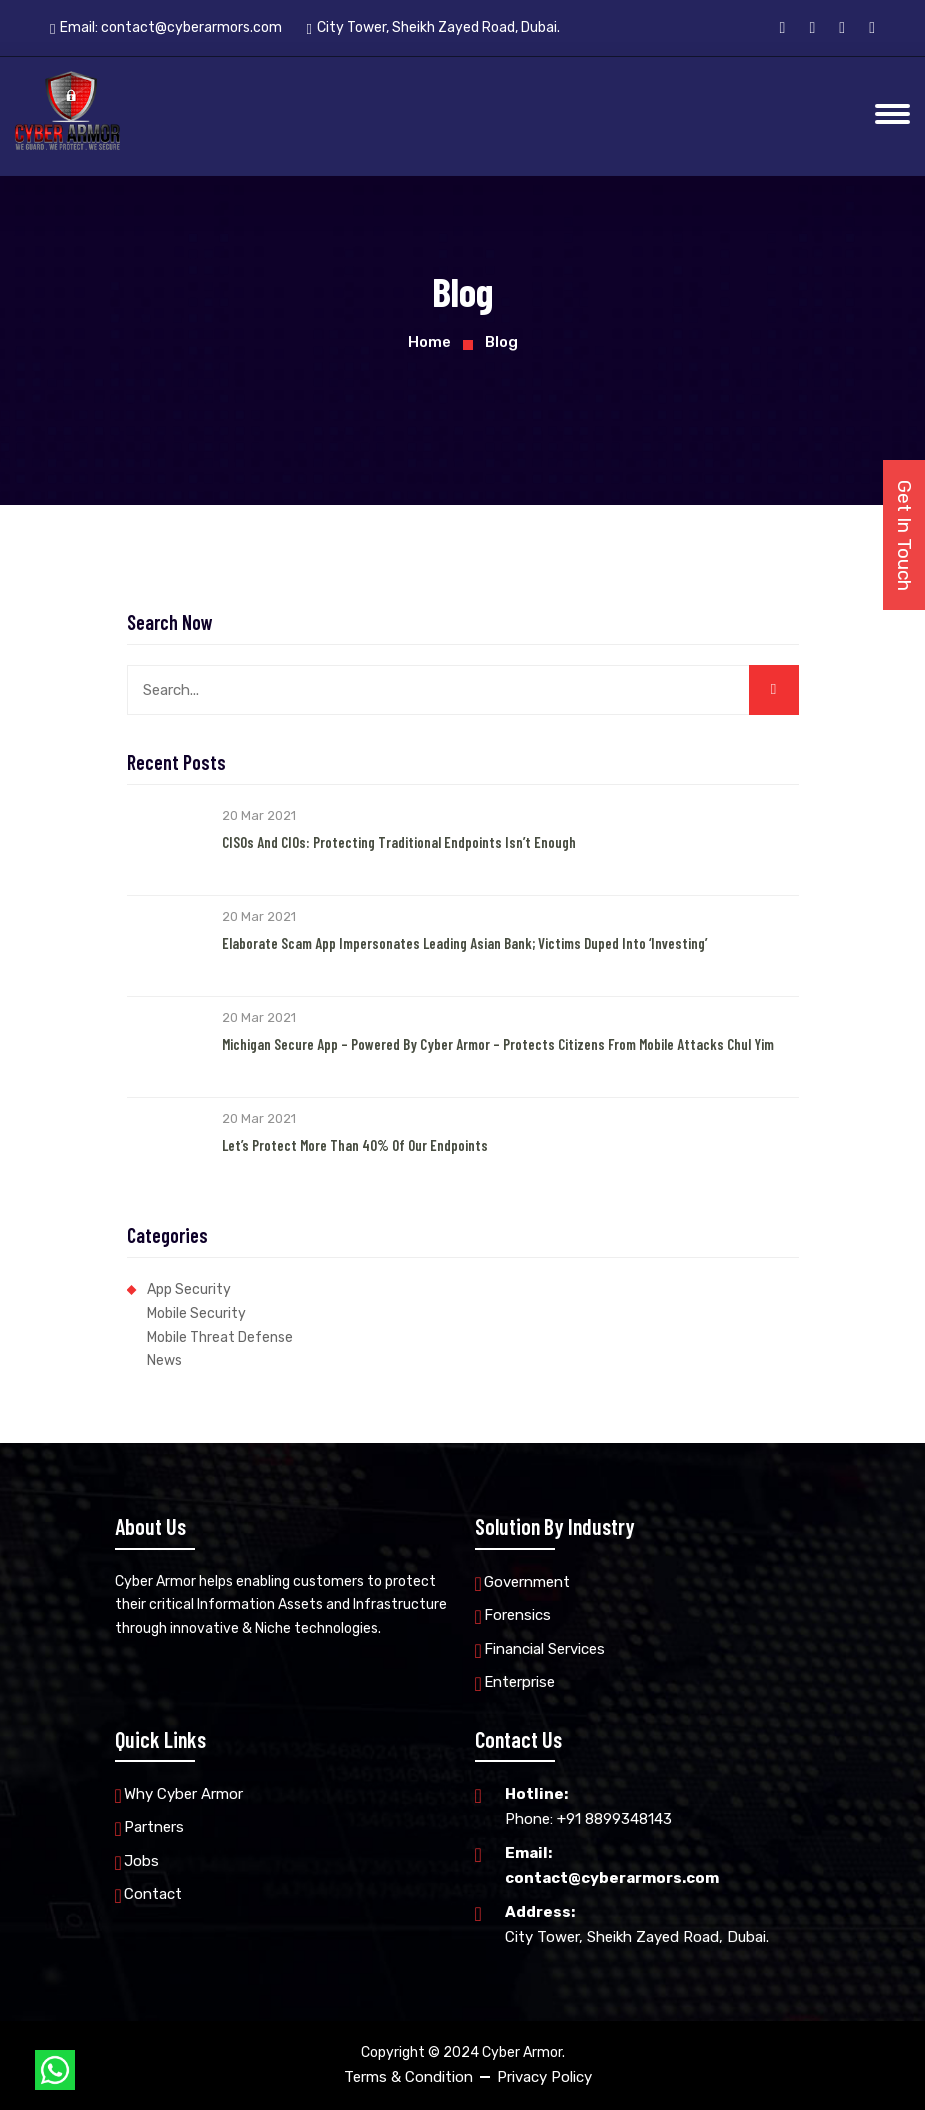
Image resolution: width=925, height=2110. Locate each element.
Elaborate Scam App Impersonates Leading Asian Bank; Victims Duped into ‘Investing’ (464, 943)
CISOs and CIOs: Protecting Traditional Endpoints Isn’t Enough (399, 842)
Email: (166, 28)
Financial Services (544, 1649)
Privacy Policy (544, 2077)
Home (429, 342)
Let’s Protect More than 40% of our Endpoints (355, 1145)
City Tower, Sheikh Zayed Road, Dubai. (637, 1923)
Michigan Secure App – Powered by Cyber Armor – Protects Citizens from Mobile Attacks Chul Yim (498, 1044)
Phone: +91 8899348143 (588, 1805)
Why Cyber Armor (183, 1794)
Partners (154, 1827)
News (164, 1360)
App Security (189, 1289)
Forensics (517, 1615)
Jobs (141, 1861)
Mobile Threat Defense (220, 1337)
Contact (153, 1894)
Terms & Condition (408, 2077)
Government (527, 1582)
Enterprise (519, 1682)
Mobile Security (196, 1313)
